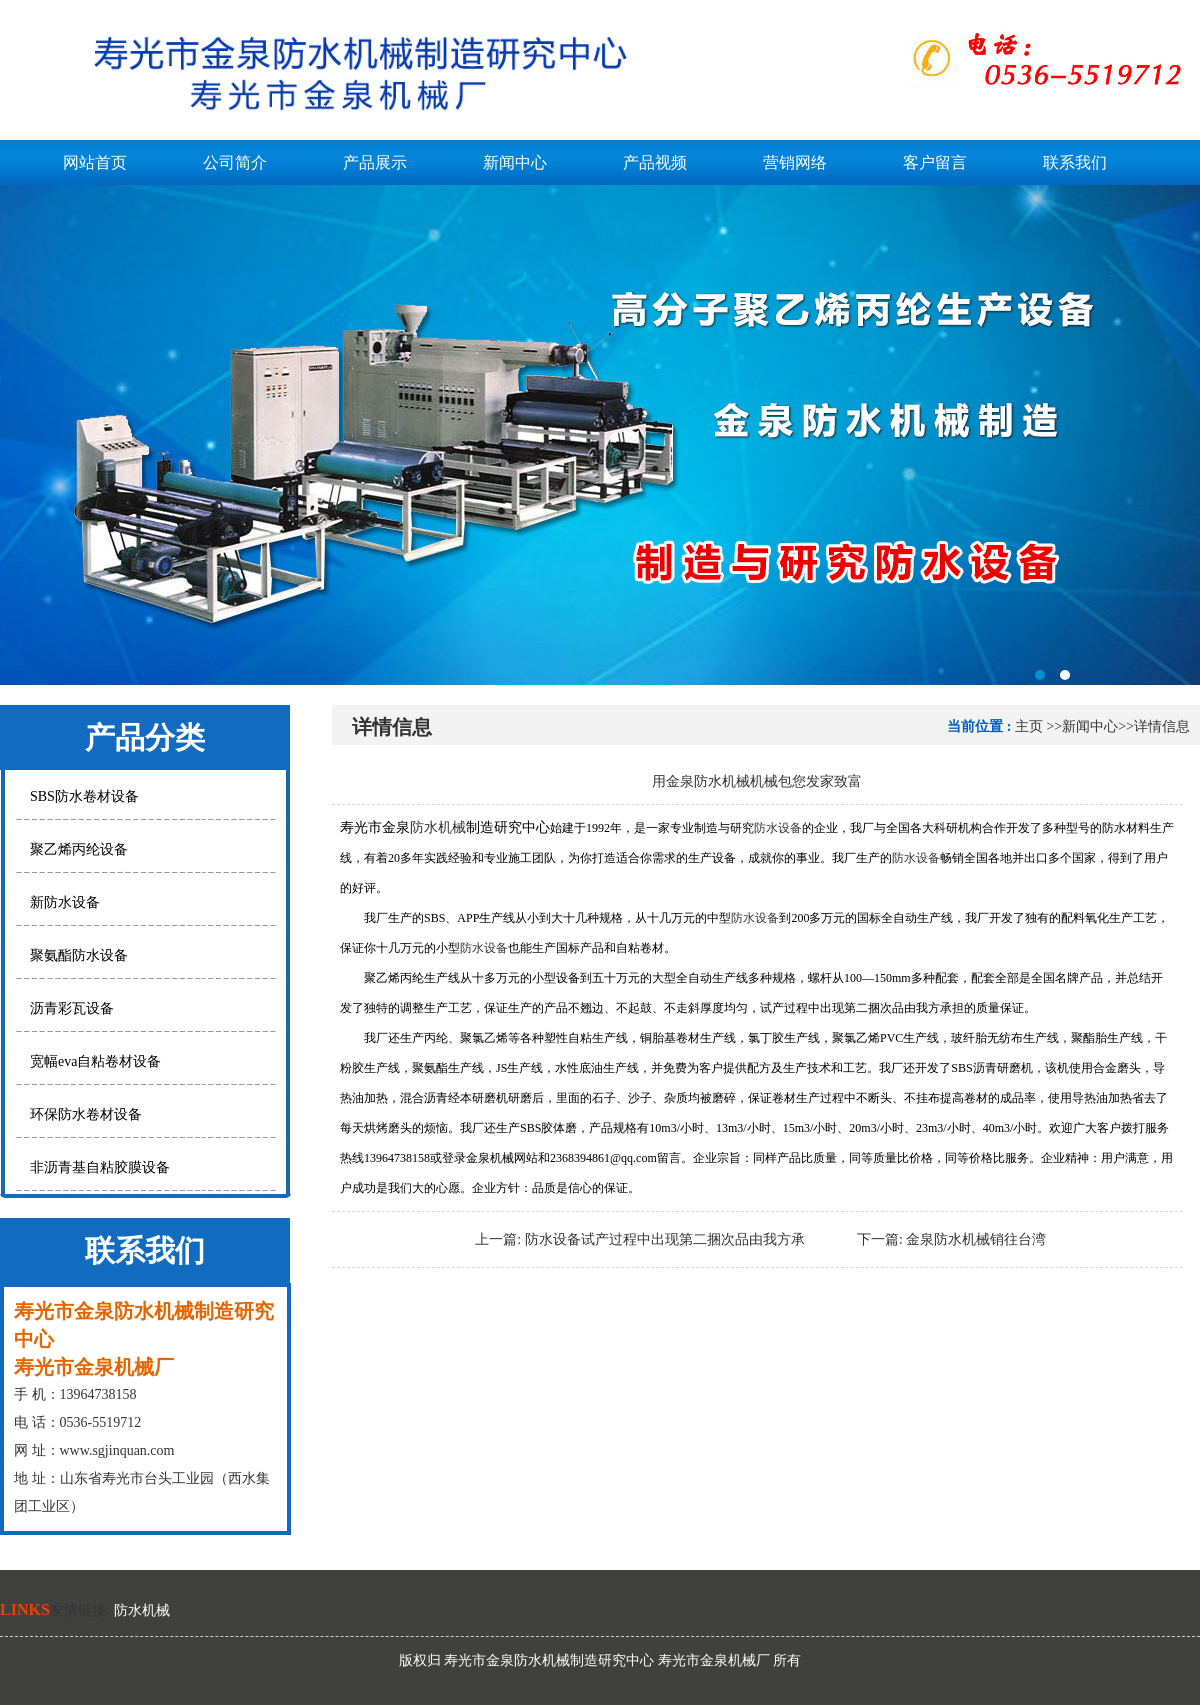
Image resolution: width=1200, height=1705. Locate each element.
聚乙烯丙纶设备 (79, 849)
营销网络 (795, 162)
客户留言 (935, 162)
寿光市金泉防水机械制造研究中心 (600, 435)
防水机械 (438, 827)
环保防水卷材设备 (86, 1114)
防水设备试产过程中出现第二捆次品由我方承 (665, 1239)
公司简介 (235, 162)
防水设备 (778, 828)
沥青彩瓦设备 (72, 1008)
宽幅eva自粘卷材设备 (95, 1061)
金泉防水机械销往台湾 (976, 1239)
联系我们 (1075, 162)
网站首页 (95, 162)
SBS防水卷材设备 (84, 796)
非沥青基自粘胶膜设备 (100, 1167)
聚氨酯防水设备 (79, 955)
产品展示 (375, 162)
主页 (1029, 726)
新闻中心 (515, 162)
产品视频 (655, 162)
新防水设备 (65, 902)
